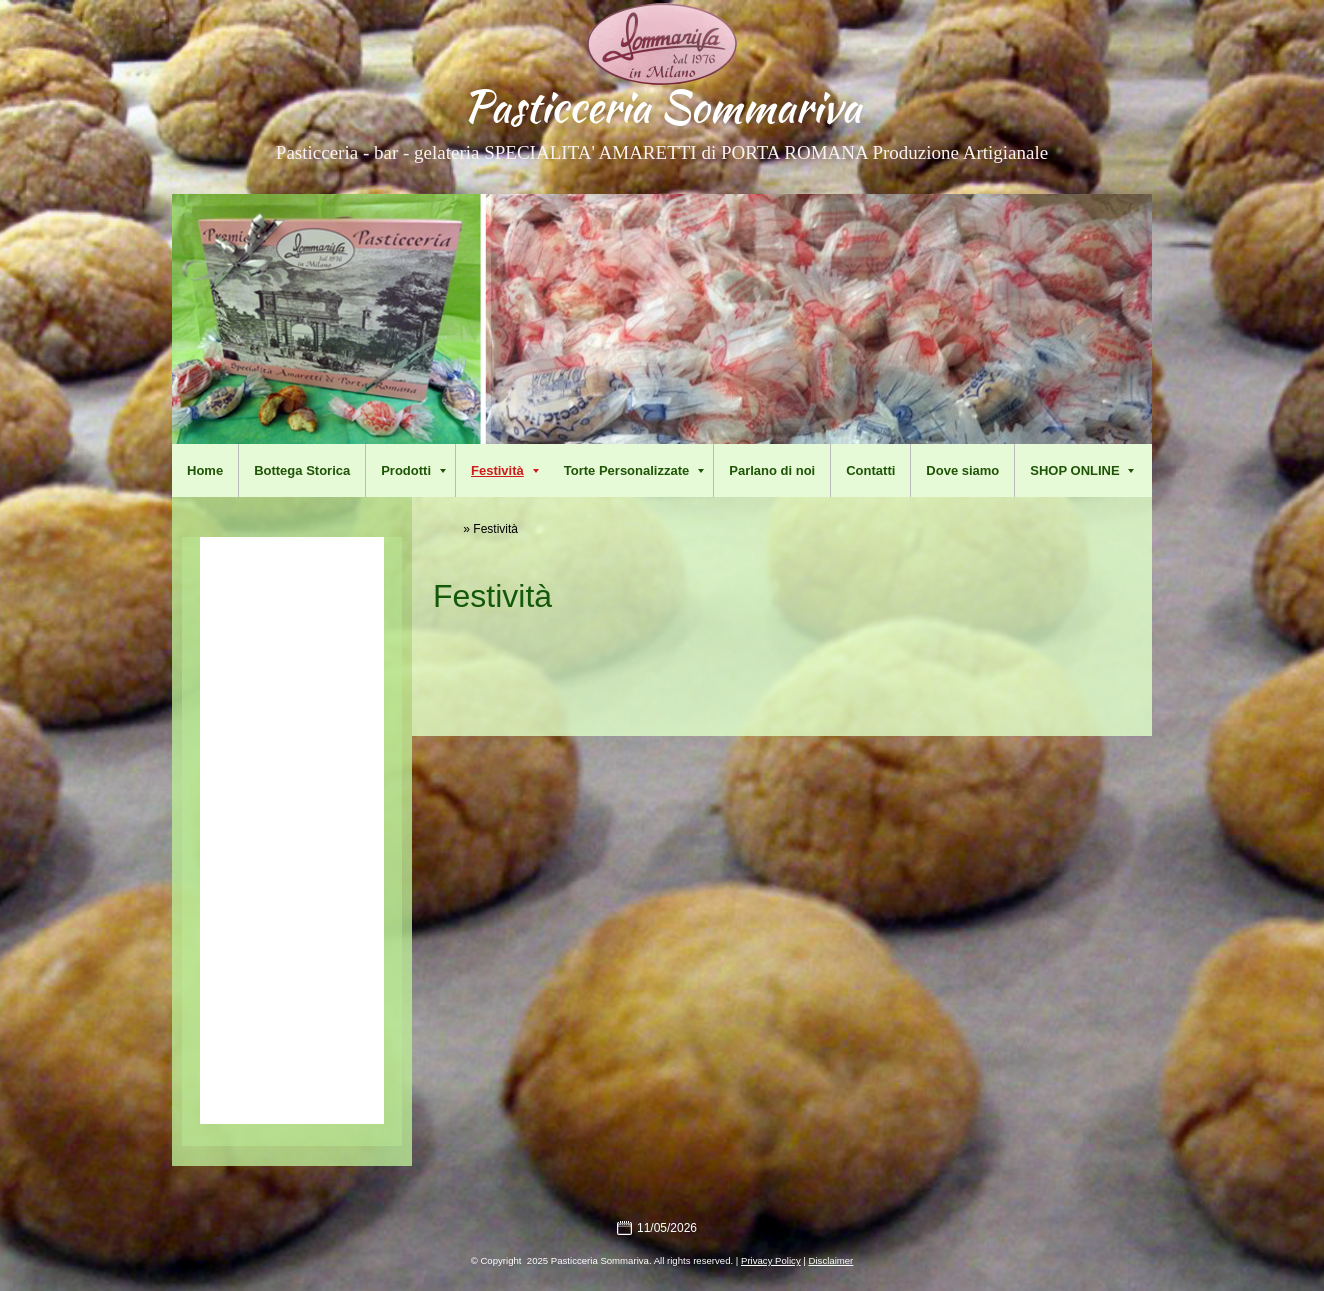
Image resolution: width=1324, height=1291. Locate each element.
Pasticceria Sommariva (662, 106)
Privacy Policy (771, 1260)
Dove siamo (962, 470)
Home (205, 470)
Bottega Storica (302, 470)
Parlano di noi (772, 470)
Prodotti (413, 470)
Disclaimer (831, 1260)
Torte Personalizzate (634, 470)
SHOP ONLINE (1081, 470)
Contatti (870, 470)
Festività (505, 470)
